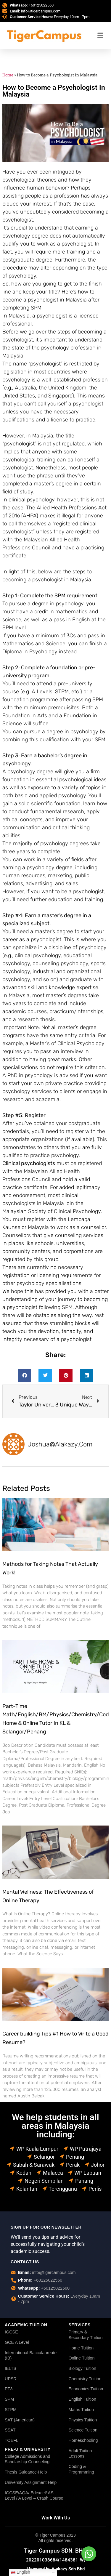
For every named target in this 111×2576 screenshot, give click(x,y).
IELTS (10, 2368)
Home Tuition (81, 2348)
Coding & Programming (81, 2469)
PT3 (8, 2388)
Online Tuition (81, 2358)
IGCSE (11, 2332)
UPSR (11, 2378)
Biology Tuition (82, 2368)
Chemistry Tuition (84, 2378)
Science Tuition (82, 2430)
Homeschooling (83, 2440)
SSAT (10, 2430)
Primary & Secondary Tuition (85, 2335)
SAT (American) (20, 2420)
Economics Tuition (85, 2388)
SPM (9, 2399)
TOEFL (11, 2440)
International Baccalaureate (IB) (31, 2355)
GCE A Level (17, 2342)
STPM (11, 2409)
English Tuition (82, 2399)
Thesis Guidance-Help (26, 2472)
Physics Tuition (82, 2420)
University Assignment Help (31, 2482)
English (20, 2572)
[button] (24, 1375)
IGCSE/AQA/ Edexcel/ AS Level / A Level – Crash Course (34, 2495)
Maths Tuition (81, 2409)
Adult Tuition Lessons (80, 2453)
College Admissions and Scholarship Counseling (27, 2459)
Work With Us (55, 2518)
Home (7, 75)
